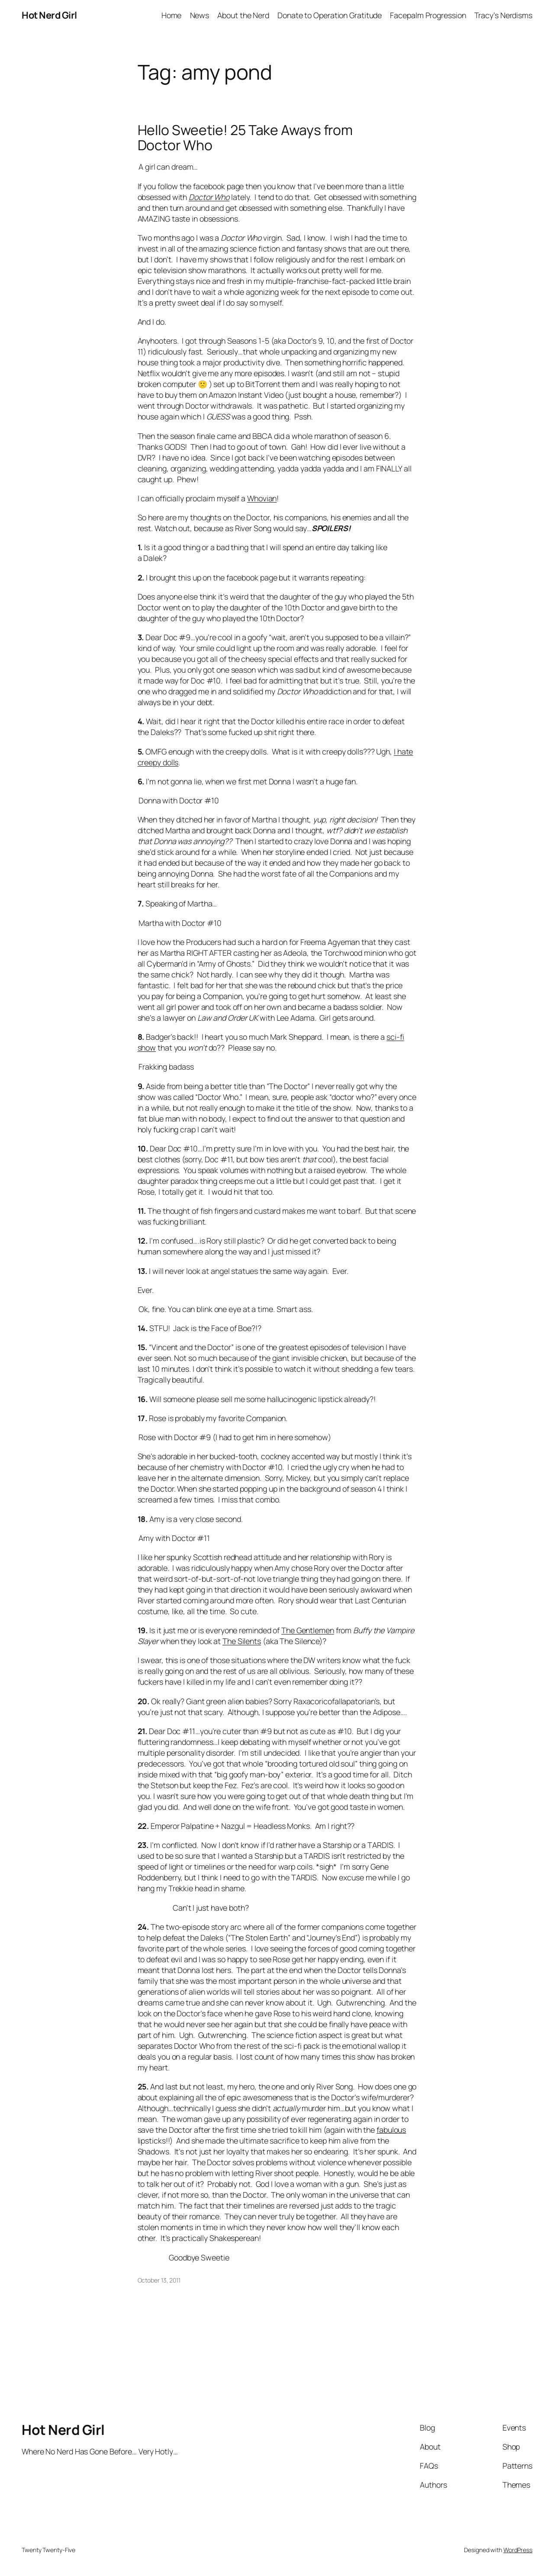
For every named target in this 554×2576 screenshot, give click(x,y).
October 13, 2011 (159, 2280)
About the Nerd (243, 15)
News (199, 15)
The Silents (241, 1641)
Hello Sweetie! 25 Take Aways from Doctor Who (245, 138)
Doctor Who (209, 197)
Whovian (262, 498)
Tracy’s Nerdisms (503, 15)
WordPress (517, 2550)
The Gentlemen (307, 1630)
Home (171, 15)
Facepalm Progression (428, 15)
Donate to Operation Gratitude (329, 15)
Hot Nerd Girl (49, 15)
